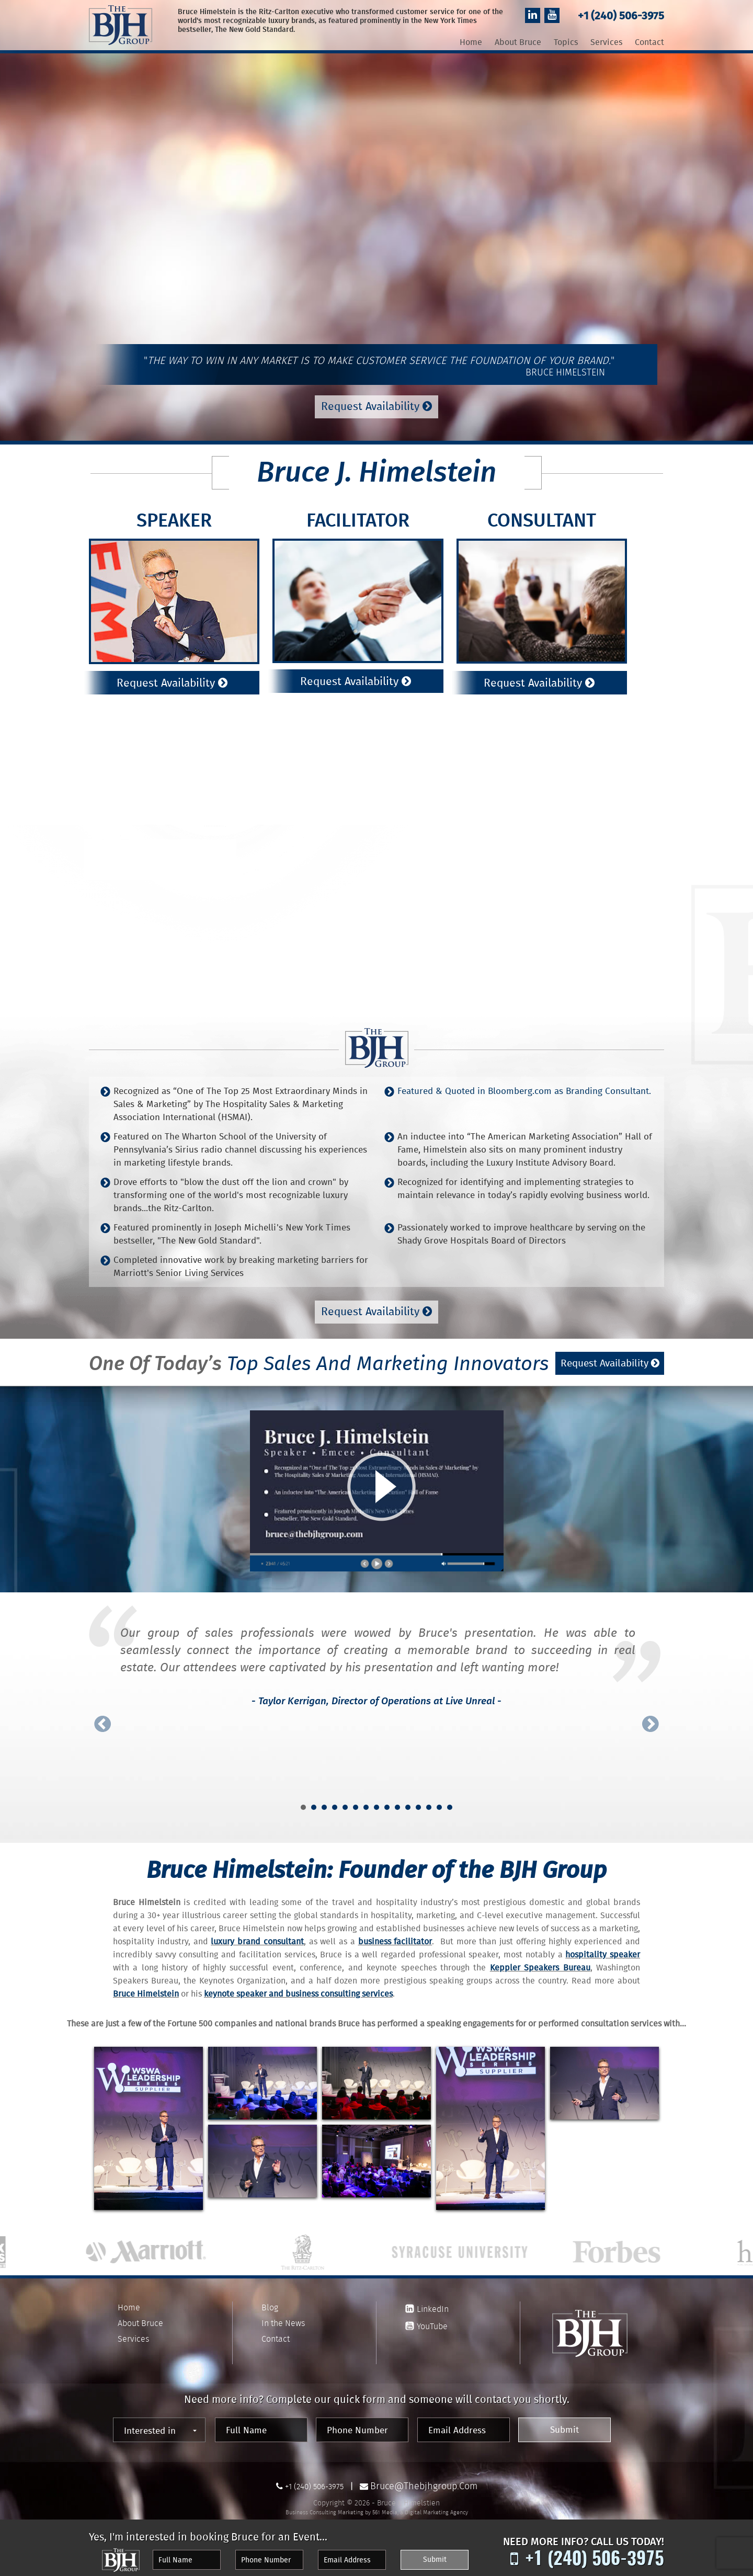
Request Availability (376, 407)
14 (439, 1801)
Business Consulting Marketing (324, 2503)
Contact (649, 43)
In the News (283, 2317)
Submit (589, 2424)
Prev (102, 1717)
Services (606, 43)
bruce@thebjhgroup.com (425, 2477)
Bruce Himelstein (146, 1988)
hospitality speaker (602, 1949)
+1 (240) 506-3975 (617, 16)
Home (471, 43)
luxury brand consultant (257, 1936)
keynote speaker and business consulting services (298, 1988)
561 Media (384, 2503)
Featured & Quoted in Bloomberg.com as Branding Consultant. (524, 1085)
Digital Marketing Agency (436, 2503)
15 (449, 1801)
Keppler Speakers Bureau (540, 1962)
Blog (269, 2301)
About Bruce (518, 43)
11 (407, 1801)
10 (397, 1801)
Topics (566, 43)
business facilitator (395, 1936)
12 (418, 1801)
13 (428, 1801)
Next (650, 1717)
